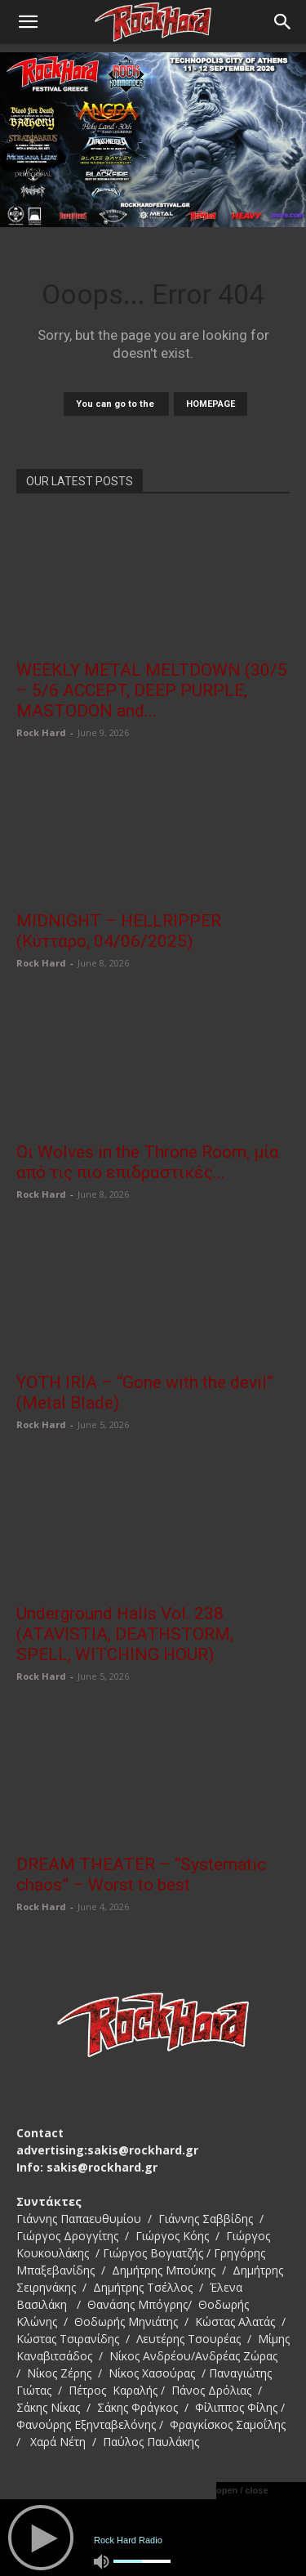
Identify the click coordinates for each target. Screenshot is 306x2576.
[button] (28, 22)
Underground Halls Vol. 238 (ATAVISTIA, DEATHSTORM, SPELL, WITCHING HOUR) (124, 1634)
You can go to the (116, 404)
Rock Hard (41, 732)
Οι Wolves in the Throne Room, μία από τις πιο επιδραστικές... (147, 1162)
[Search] (283, 22)
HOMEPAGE (210, 404)
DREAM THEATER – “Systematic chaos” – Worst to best (141, 1875)
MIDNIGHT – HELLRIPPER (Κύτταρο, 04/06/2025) (118, 931)
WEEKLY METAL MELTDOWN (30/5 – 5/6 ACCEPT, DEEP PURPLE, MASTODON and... (151, 690)
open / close (242, 2490)
